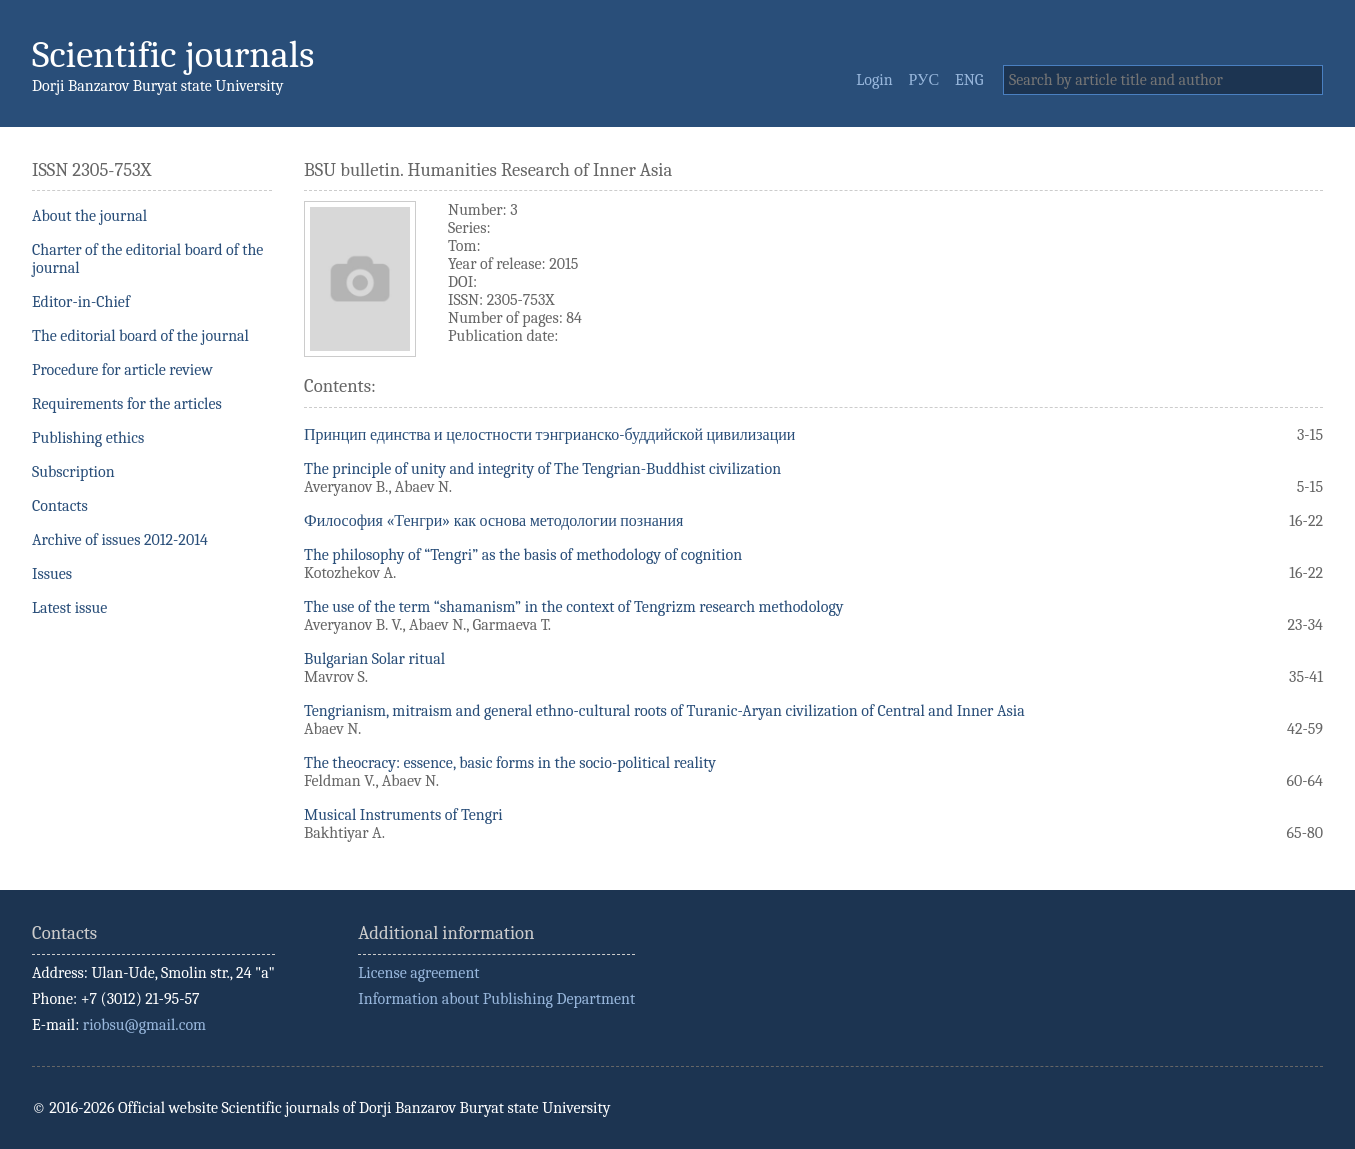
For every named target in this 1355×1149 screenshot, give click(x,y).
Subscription (73, 472)
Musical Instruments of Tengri (403, 815)
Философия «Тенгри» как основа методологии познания (493, 521)
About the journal (89, 216)
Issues (52, 574)
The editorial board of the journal (140, 336)
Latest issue (69, 608)
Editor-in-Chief (81, 302)
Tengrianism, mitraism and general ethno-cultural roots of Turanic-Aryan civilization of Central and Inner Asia (664, 711)
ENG (969, 80)
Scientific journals (173, 54)
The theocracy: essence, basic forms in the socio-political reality (510, 763)
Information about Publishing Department (496, 999)
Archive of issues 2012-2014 (120, 540)
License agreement (418, 973)
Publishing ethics (88, 438)
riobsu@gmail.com (144, 1025)
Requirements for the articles (127, 404)
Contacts (60, 506)
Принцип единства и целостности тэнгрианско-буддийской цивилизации (549, 435)
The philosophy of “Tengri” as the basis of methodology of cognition (523, 555)
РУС (924, 80)
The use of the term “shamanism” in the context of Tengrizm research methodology (573, 607)
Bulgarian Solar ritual (374, 659)
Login (874, 80)
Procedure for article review (122, 370)
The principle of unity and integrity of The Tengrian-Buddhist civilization (542, 469)
